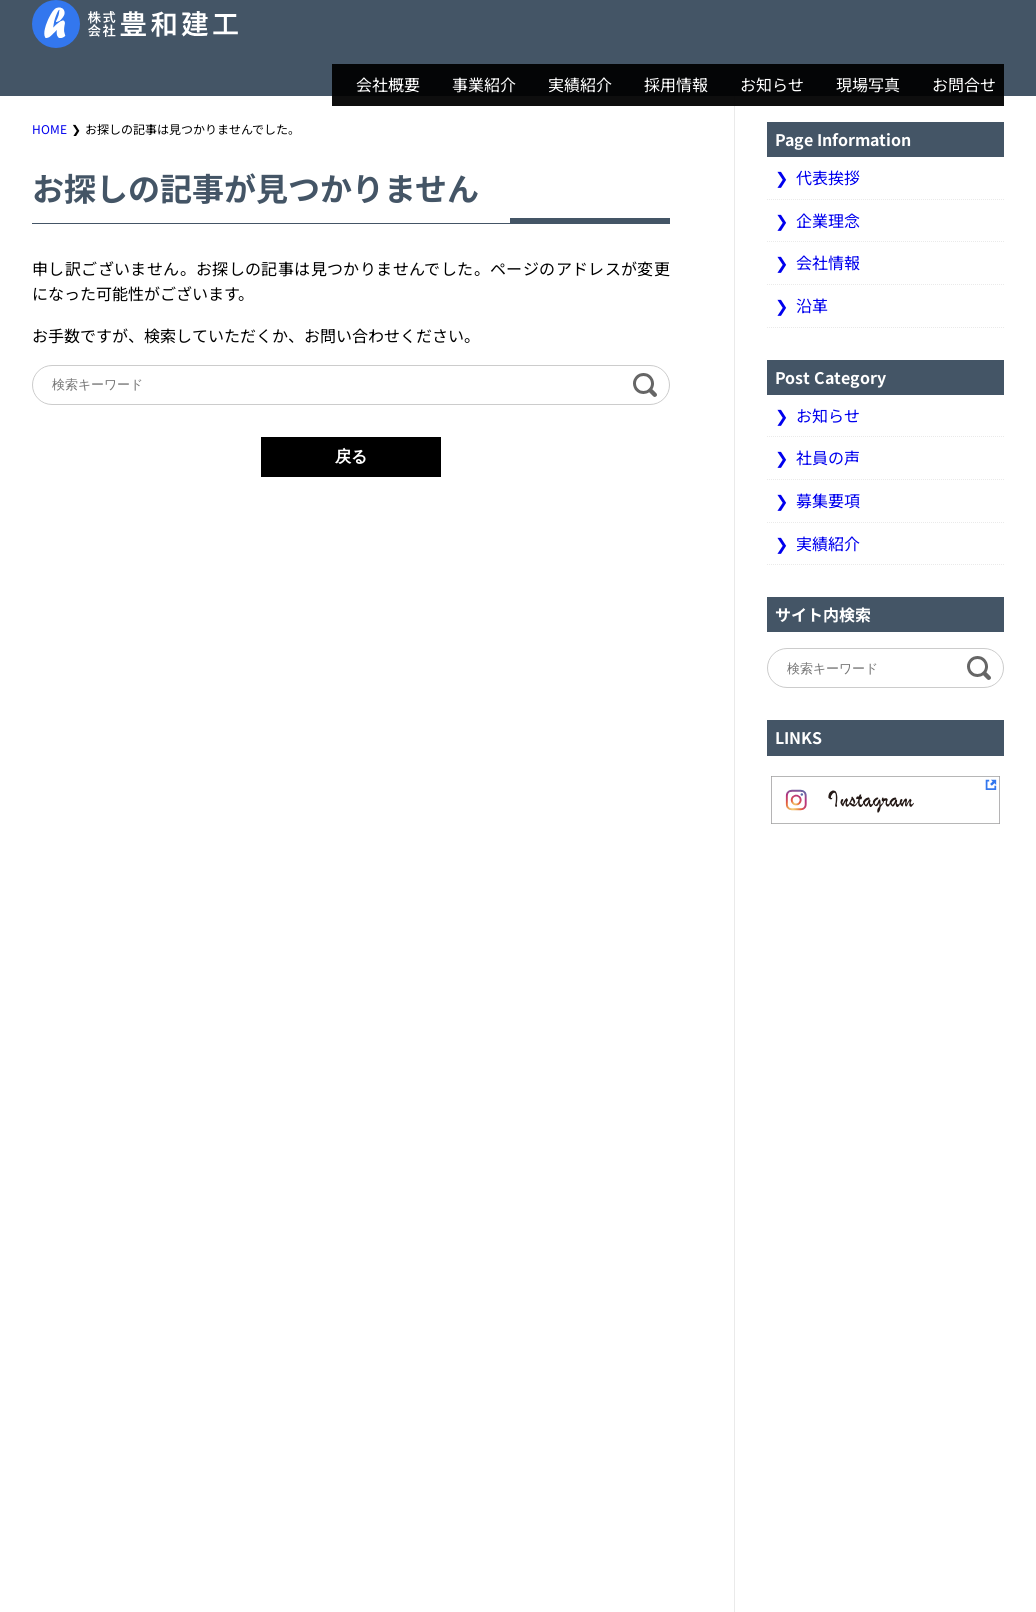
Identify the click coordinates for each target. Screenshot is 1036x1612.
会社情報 (828, 262)
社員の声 (828, 457)
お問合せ (956, 84)
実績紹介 (572, 84)
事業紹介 (476, 84)
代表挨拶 (828, 177)
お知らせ (764, 84)
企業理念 (828, 220)
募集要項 (828, 500)
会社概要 (380, 84)
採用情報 (668, 84)
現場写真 (860, 84)
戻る (351, 456)
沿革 (812, 305)
